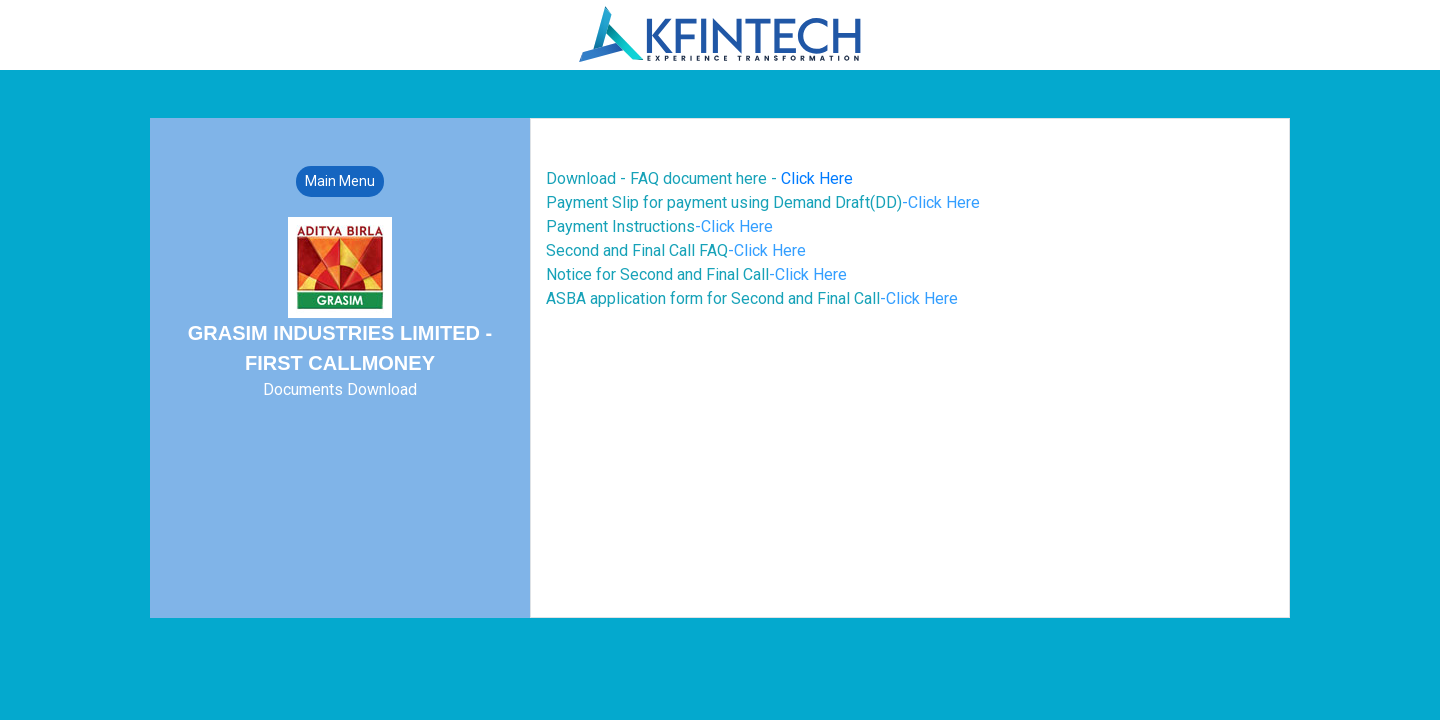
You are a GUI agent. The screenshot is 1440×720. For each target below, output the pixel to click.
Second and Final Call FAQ (676, 250)
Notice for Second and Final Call (696, 274)
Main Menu (340, 181)
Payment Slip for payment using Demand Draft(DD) (763, 202)
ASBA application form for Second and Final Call (752, 298)
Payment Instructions (659, 226)
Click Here (817, 178)
